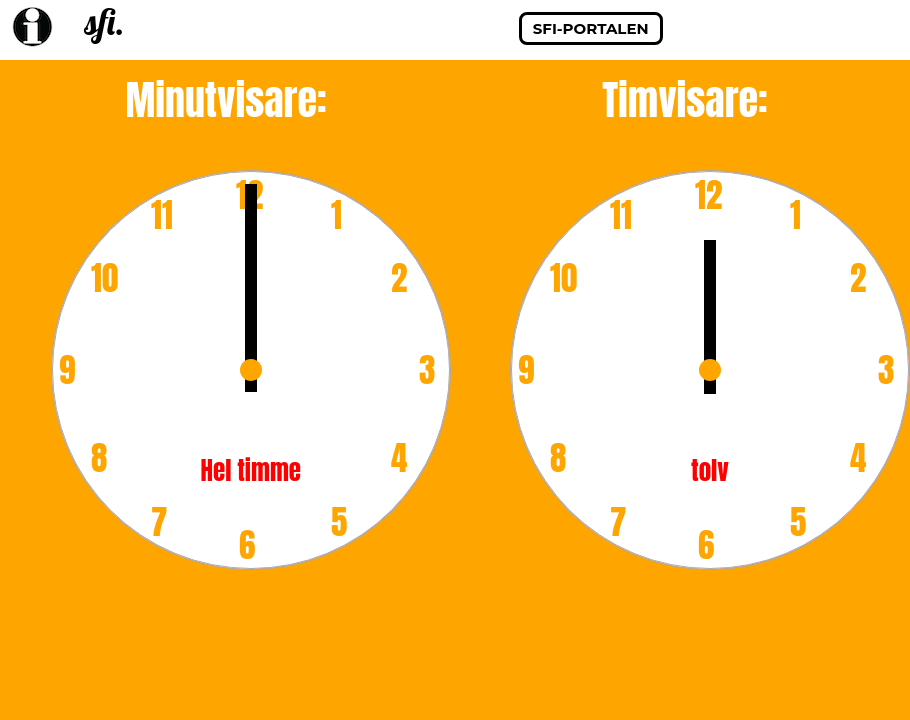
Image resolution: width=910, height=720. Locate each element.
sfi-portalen (591, 28)
